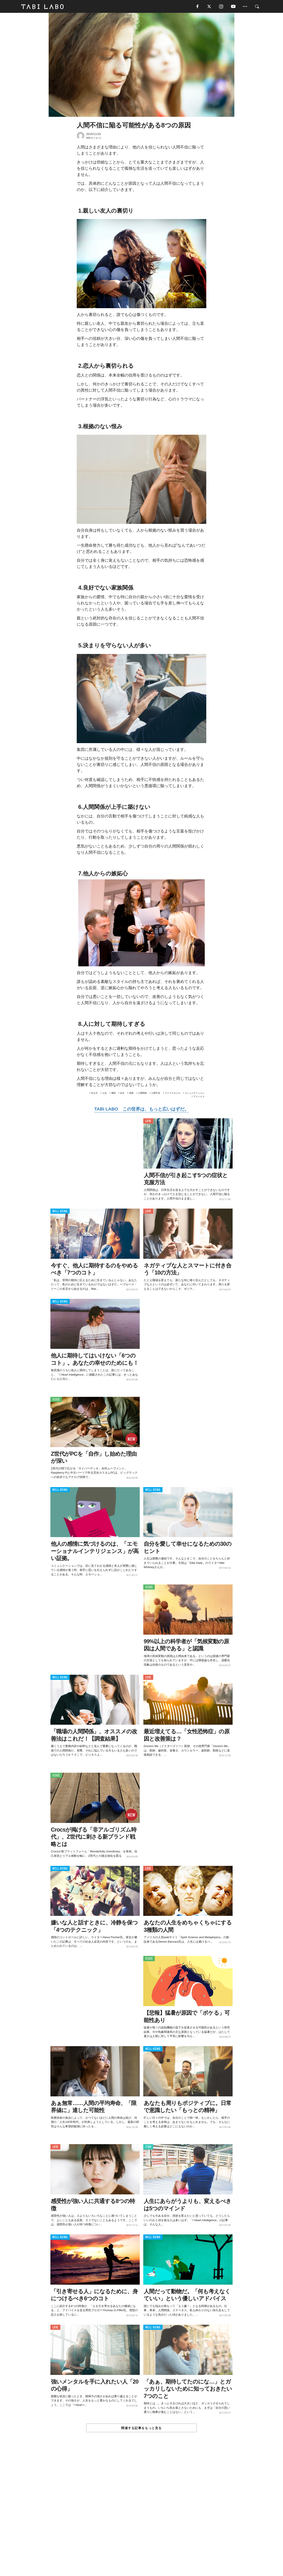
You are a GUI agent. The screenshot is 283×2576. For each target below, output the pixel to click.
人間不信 (155, 1093)
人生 (104, 1093)
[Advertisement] (141, 2514)
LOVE (148, 1122)
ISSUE (56, 1400)
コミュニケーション (195, 1093)
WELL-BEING (60, 1212)
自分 (122, 1093)
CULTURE (57, 2049)
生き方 (94, 1093)
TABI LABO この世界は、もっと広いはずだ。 (141, 1109)
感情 (113, 1093)
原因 (131, 1093)
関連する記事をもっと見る (141, 2429)
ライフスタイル (172, 1093)
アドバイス (199, 1097)
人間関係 (142, 1093)
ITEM (148, 2147)
